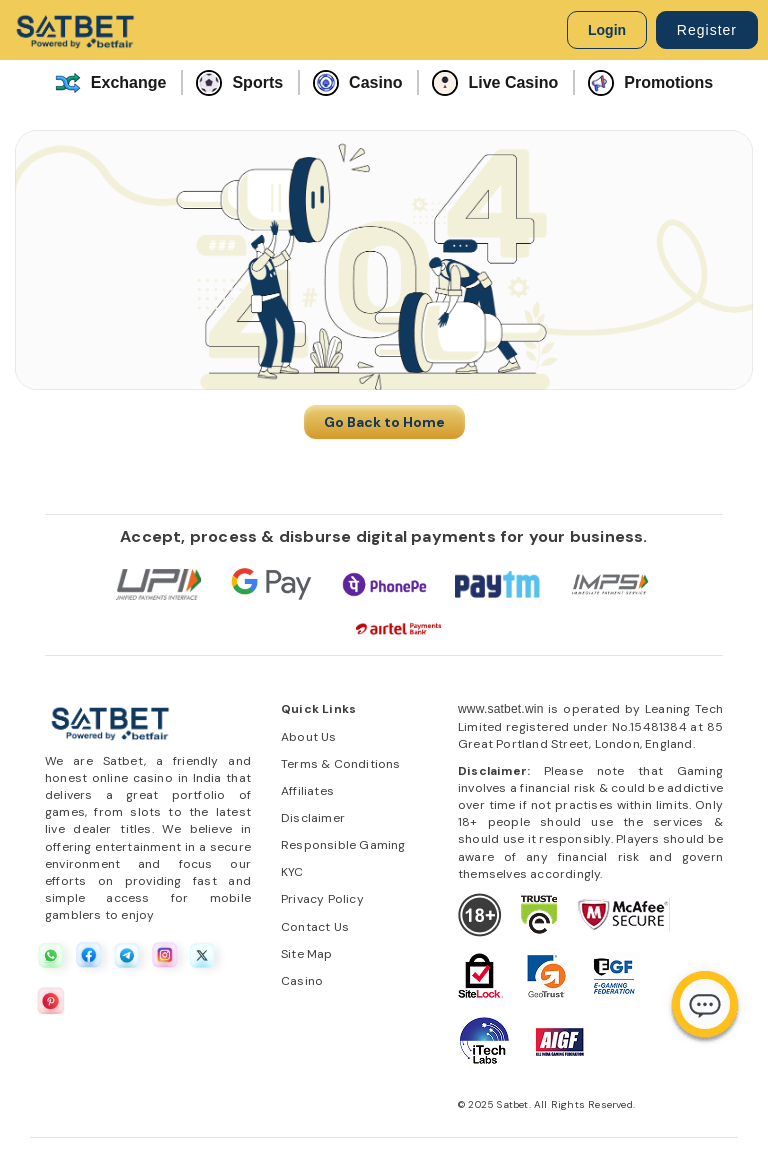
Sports (239, 83)
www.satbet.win (501, 709)
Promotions (650, 83)
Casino (357, 83)
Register (707, 30)
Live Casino (495, 83)
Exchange (111, 83)
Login (607, 30)
